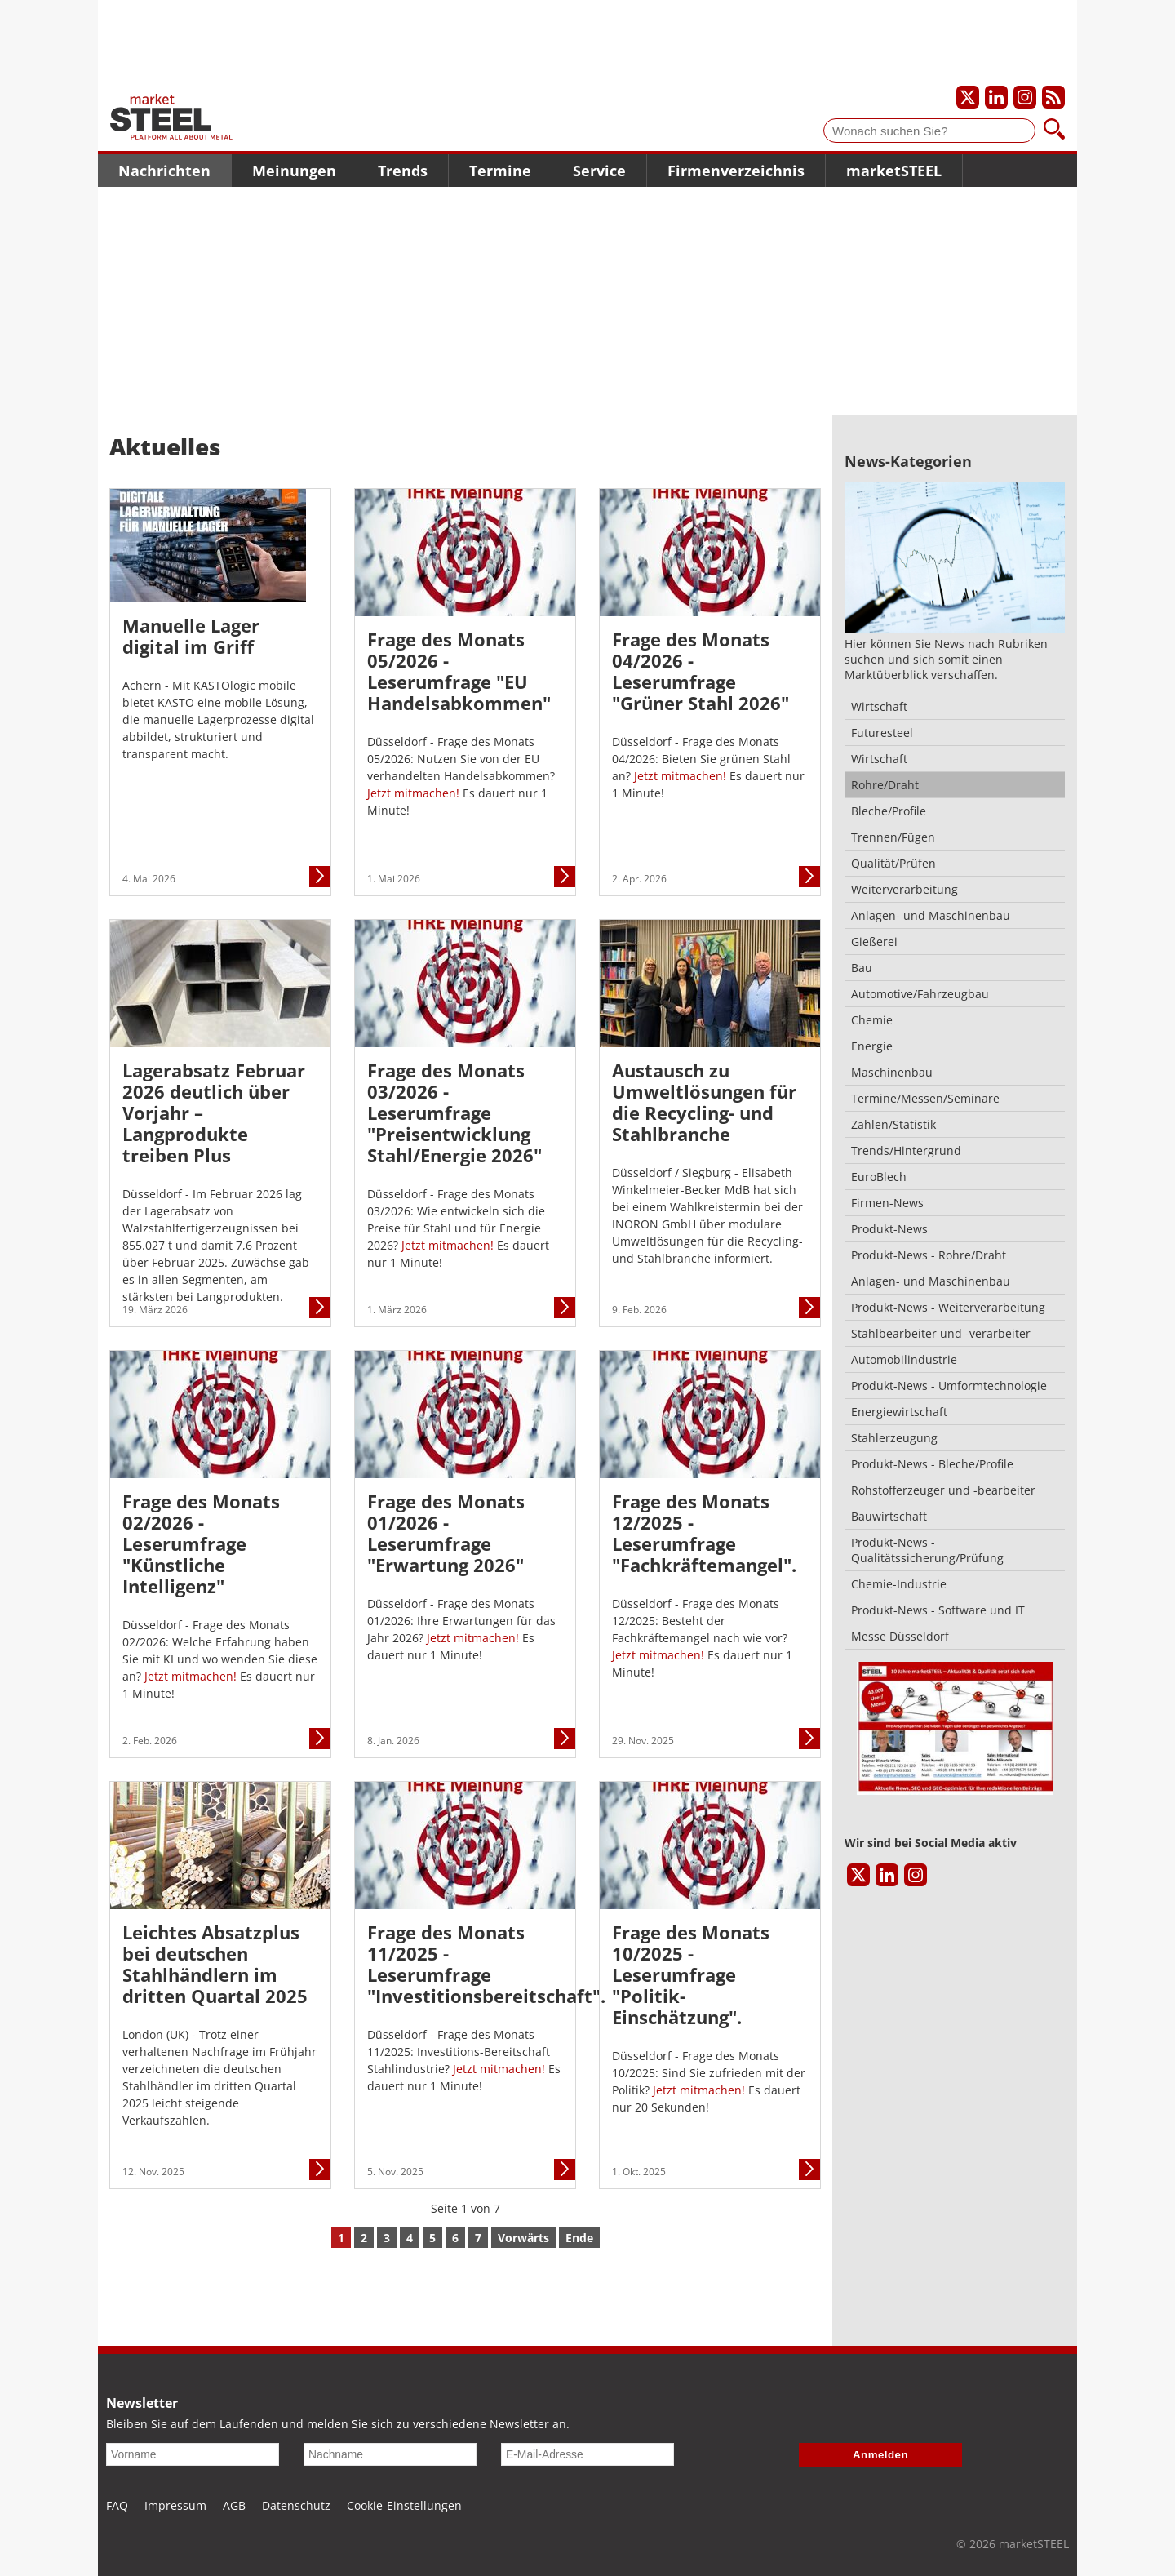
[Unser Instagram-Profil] (1024, 97)
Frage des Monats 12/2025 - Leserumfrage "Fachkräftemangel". (704, 1532)
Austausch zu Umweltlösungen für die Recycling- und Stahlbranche (704, 1101)
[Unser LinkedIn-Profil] (996, 97)
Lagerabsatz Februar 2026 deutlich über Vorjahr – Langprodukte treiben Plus (213, 1112)
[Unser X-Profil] (967, 97)
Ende (579, 2237)
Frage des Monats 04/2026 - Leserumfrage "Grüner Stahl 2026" (700, 670)
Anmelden (880, 2455)
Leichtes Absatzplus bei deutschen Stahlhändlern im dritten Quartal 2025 (215, 1963)
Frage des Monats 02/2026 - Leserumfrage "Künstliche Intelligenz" (201, 1543)
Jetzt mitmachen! (415, 793)
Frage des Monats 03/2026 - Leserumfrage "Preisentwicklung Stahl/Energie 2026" (454, 1112)
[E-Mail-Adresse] (587, 2454)
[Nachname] (390, 2454)
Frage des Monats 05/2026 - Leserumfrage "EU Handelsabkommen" (459, 670)
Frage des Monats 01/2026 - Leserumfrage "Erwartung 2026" (446, 1532)
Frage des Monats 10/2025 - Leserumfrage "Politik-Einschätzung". (690, 1974)
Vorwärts (523, 2237)
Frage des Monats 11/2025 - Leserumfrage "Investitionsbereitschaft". (465, 1963)
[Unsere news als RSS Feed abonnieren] (1053, 97)
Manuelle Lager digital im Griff (190, 636)
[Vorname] (192, 2454)
